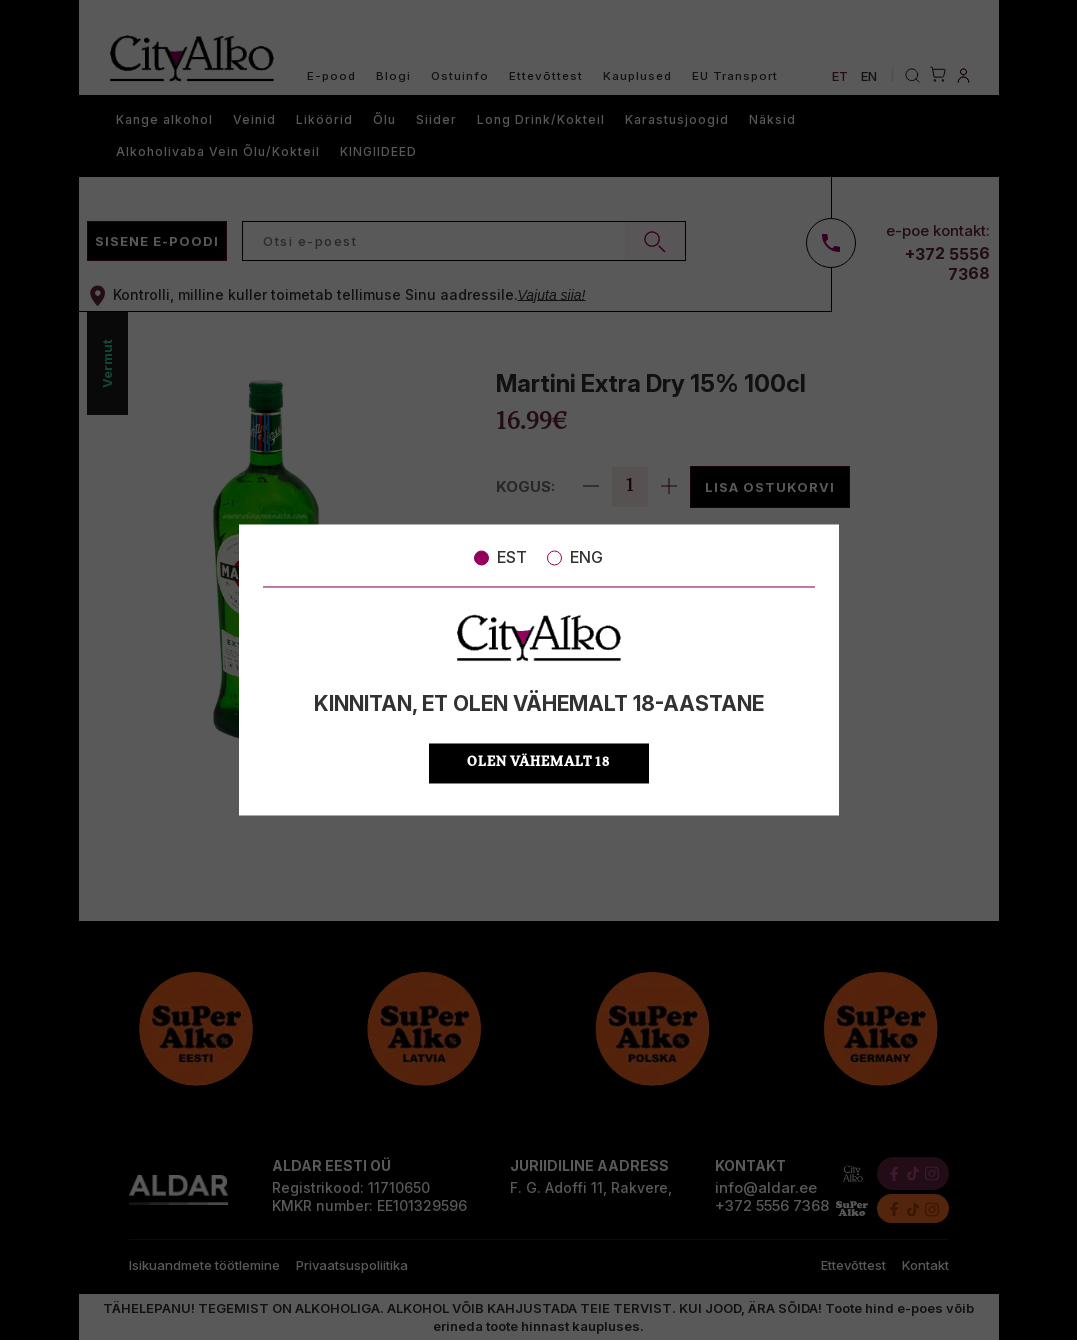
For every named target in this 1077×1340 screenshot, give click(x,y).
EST (500, 557)
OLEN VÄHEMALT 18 (538, 763)
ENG (575, 557)
